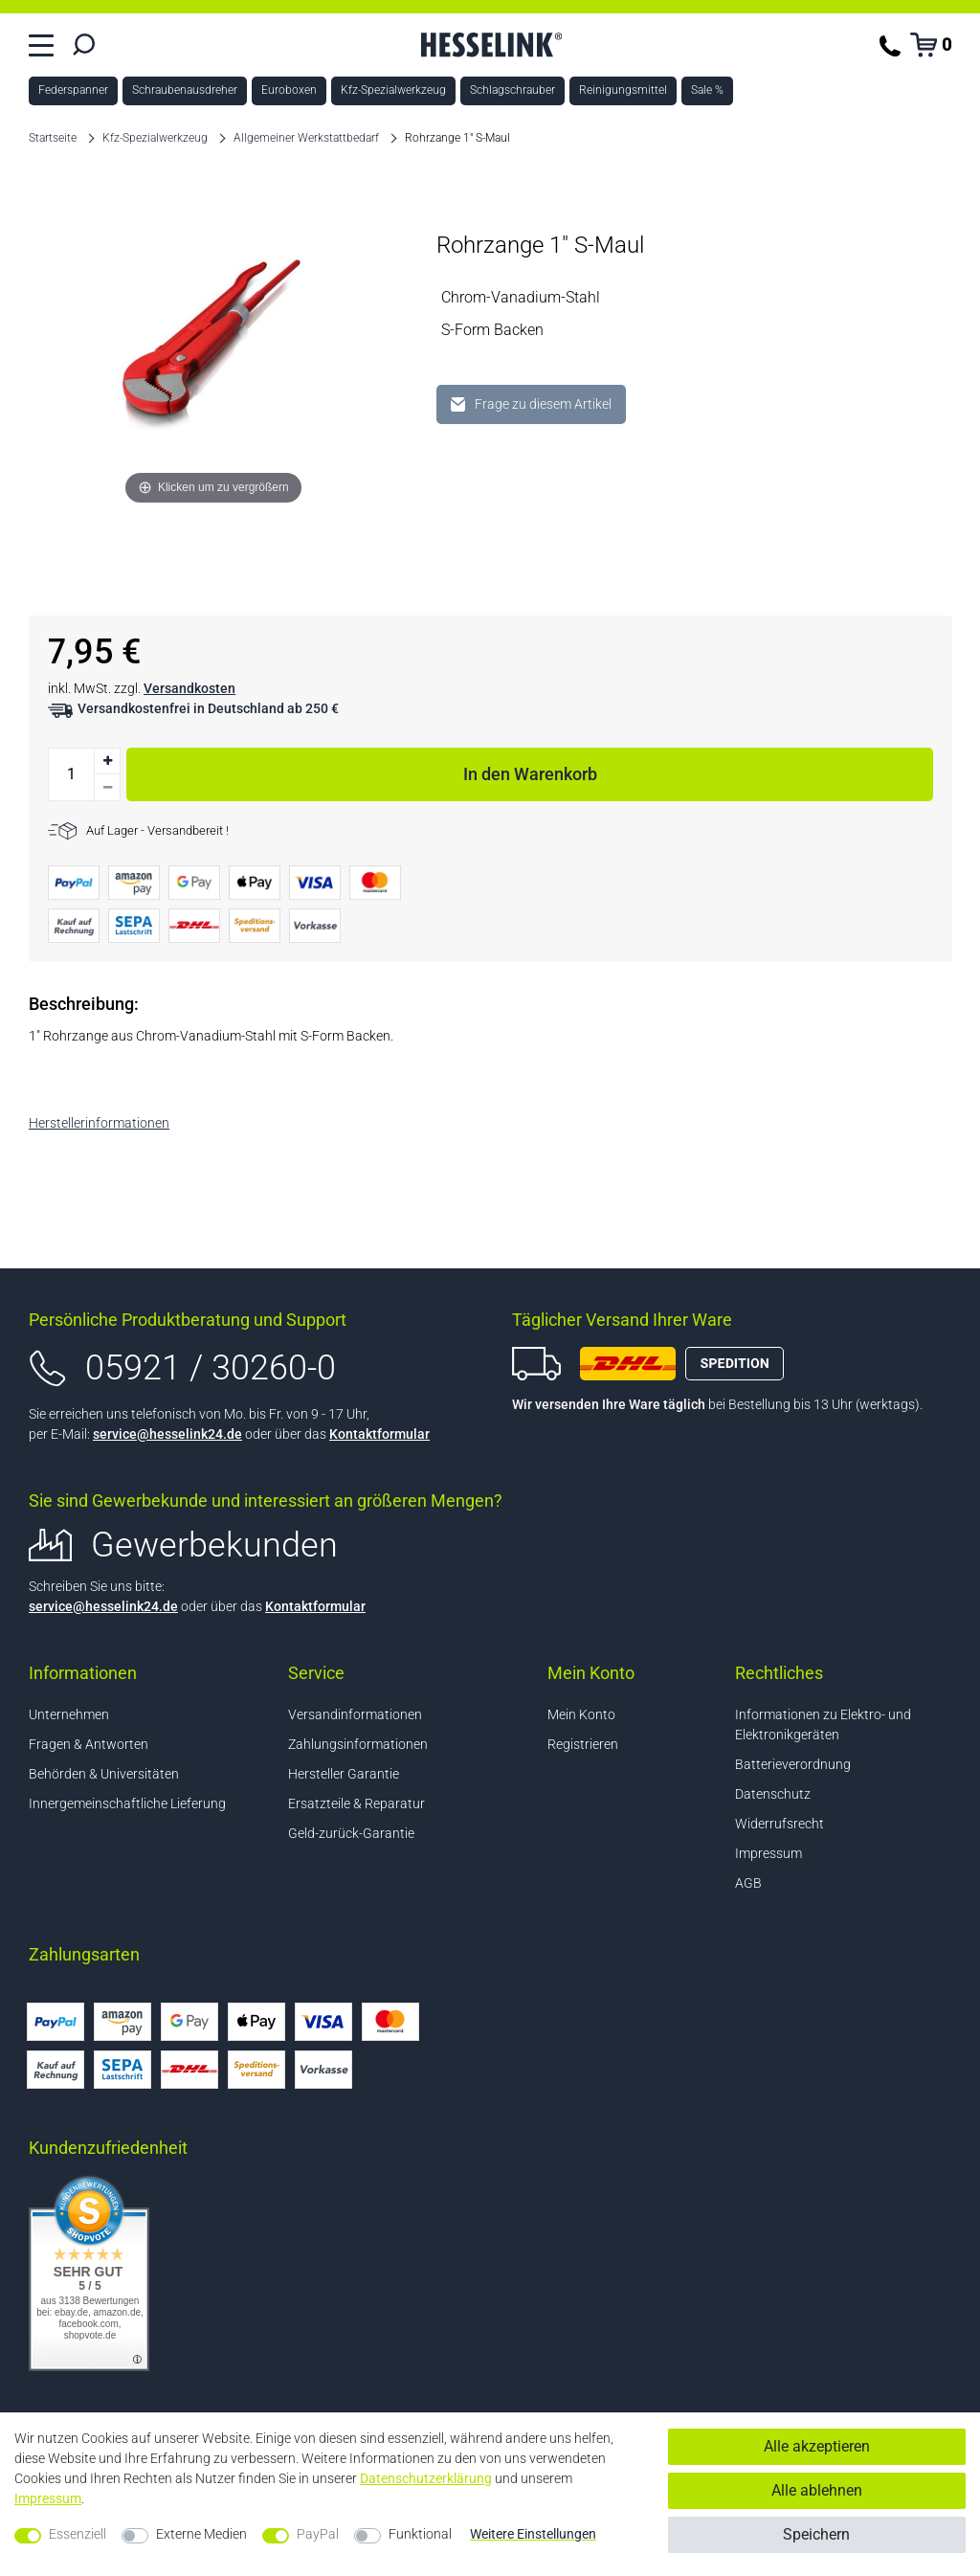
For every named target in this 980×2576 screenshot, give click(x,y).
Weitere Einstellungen (533, 2534)
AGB (748, 1883)
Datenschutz (773, 1794)
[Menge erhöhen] (107, 761)
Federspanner (73, 90)
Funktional (420, 2534)
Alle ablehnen (816, 2490)
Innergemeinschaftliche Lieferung (127, 1803)
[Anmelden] (619, 1715)
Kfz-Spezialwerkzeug (393, 90)
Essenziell (77, 2534)
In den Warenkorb (698, 770)
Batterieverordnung (793, 1764)
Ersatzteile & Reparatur (356, 1803)
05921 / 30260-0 (210, 1368)
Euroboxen (289, 90)
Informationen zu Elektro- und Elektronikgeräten (823, 1724)
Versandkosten (189, 688)
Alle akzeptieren (817, 2446)
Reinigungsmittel (623, 90)
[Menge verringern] (107, 787)
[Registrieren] (619, 1744)
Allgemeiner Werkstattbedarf (306, 138)
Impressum (768, 1853)
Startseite (53, 138)
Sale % (707, 90)
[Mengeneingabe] (71, 774)
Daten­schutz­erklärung (426, 2478)
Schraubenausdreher (184, 90)
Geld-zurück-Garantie (351, 1833)
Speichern (816, 2534)
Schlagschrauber (512, 90)
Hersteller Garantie (343, 1773)
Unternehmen (69, 1714)
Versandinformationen (355, 1714)
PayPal (318, 2534)
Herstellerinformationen (99, 1123)
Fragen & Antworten (88, 1744)
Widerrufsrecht (779, 1823)
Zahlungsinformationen (358, 1744)
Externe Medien (201, 2534)
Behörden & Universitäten (104, 1773)
